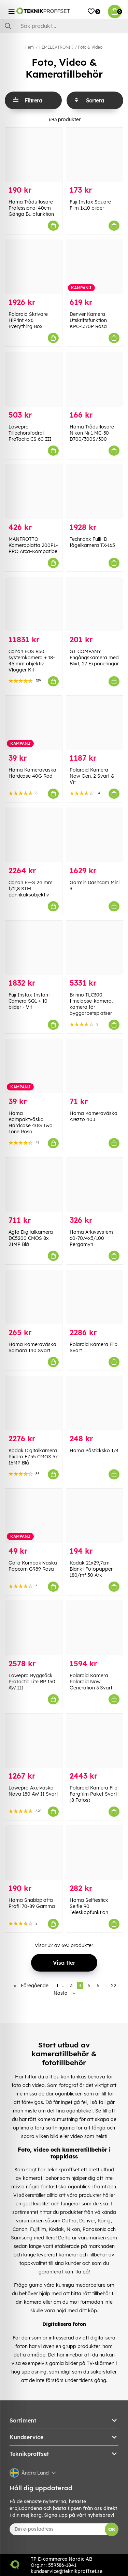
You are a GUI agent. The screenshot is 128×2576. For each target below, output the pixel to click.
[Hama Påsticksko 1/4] (94, 1403)
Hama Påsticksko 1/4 (94, 1450)
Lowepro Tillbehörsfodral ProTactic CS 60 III (30, 433)
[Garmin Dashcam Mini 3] (94, 835)
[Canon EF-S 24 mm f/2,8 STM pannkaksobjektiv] (33, 835)
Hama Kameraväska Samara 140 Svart (32, 1347)
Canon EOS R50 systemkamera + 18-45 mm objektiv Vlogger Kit (32, 660)
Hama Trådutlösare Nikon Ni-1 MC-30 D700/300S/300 (92, 433)
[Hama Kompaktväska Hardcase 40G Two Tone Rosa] (33, 1066)
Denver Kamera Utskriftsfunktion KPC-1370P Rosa (88, 320)
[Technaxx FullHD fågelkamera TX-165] (94, 492)
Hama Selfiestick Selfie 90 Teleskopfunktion (89, 1906)
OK (111, 2529)
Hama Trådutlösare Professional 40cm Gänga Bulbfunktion (31, 208)
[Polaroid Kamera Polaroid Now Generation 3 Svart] (94, 1628)
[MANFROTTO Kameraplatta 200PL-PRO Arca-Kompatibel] (33, 492)
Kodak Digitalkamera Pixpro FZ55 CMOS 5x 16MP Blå (33, 1456)
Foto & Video (90, 47)
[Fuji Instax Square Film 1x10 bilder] (94, 155)
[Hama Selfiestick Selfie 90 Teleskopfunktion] (94, 1853)
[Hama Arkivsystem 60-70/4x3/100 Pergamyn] (94, 1184)
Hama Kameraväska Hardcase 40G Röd (32, 773)
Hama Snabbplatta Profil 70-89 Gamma (32, 1903)
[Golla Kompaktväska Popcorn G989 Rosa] (33, 1516)
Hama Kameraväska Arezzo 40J (93, 1116)
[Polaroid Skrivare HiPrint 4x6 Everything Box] (33, 267)
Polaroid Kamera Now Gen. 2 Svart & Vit (92, 776)
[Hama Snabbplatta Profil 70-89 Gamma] (33, 1853)
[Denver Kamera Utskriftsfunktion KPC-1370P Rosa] (94, 267)
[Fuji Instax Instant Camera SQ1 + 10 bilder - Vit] (33, 948)
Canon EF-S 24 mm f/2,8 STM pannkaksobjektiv (31, 888)
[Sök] (64, 26)
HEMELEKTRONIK (56, 47)
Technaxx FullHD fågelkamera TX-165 (92, 542)
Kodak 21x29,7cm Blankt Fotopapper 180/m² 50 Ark (91, 1569)
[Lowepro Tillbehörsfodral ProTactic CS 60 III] (33, 379)
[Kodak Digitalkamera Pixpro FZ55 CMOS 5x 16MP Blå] (33, 1403)
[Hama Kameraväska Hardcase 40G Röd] (33, 723)
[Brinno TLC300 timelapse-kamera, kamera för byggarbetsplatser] (94, 948)
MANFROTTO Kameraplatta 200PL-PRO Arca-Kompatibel (33, 545)
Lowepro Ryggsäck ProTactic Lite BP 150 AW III (32, 1681)
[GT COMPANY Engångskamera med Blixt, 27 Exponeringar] (94, 604)
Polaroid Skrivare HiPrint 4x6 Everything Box (28, 320)
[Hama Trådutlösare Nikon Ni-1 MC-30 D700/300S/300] (94, 379)
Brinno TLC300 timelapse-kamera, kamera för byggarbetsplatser (91, 1004)
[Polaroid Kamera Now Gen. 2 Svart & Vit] (94, 723)
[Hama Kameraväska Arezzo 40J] (94, 1066)
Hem (29, 47)
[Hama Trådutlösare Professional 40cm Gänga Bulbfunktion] (33, 155)
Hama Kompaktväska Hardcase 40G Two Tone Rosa (31, 1122)
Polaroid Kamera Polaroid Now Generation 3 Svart (91, 1681)
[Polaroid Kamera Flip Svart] (94, 1297)
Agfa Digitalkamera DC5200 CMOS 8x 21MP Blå (31, 1238)
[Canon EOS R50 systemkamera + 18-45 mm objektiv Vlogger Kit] (33, 604)
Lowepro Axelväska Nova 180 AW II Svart (33, 1791)
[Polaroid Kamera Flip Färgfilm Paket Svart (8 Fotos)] (94, 1741)
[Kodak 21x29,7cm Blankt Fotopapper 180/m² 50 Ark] (94, 1516)
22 (113, 1985)
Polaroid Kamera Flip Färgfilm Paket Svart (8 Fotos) (93, 1794)
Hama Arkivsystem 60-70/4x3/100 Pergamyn (91, 1238)
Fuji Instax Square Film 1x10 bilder (90, 205)
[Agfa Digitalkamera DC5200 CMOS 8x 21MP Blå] (33, 1184)
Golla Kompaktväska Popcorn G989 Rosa (33, 1566)
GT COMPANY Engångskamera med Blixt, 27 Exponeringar (94, 657)
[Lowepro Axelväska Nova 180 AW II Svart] (33, 1741)
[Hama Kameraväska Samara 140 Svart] (33, 1297)
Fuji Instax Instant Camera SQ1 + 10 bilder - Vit (29, 1001)
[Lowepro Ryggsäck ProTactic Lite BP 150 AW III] (33, 1628)
